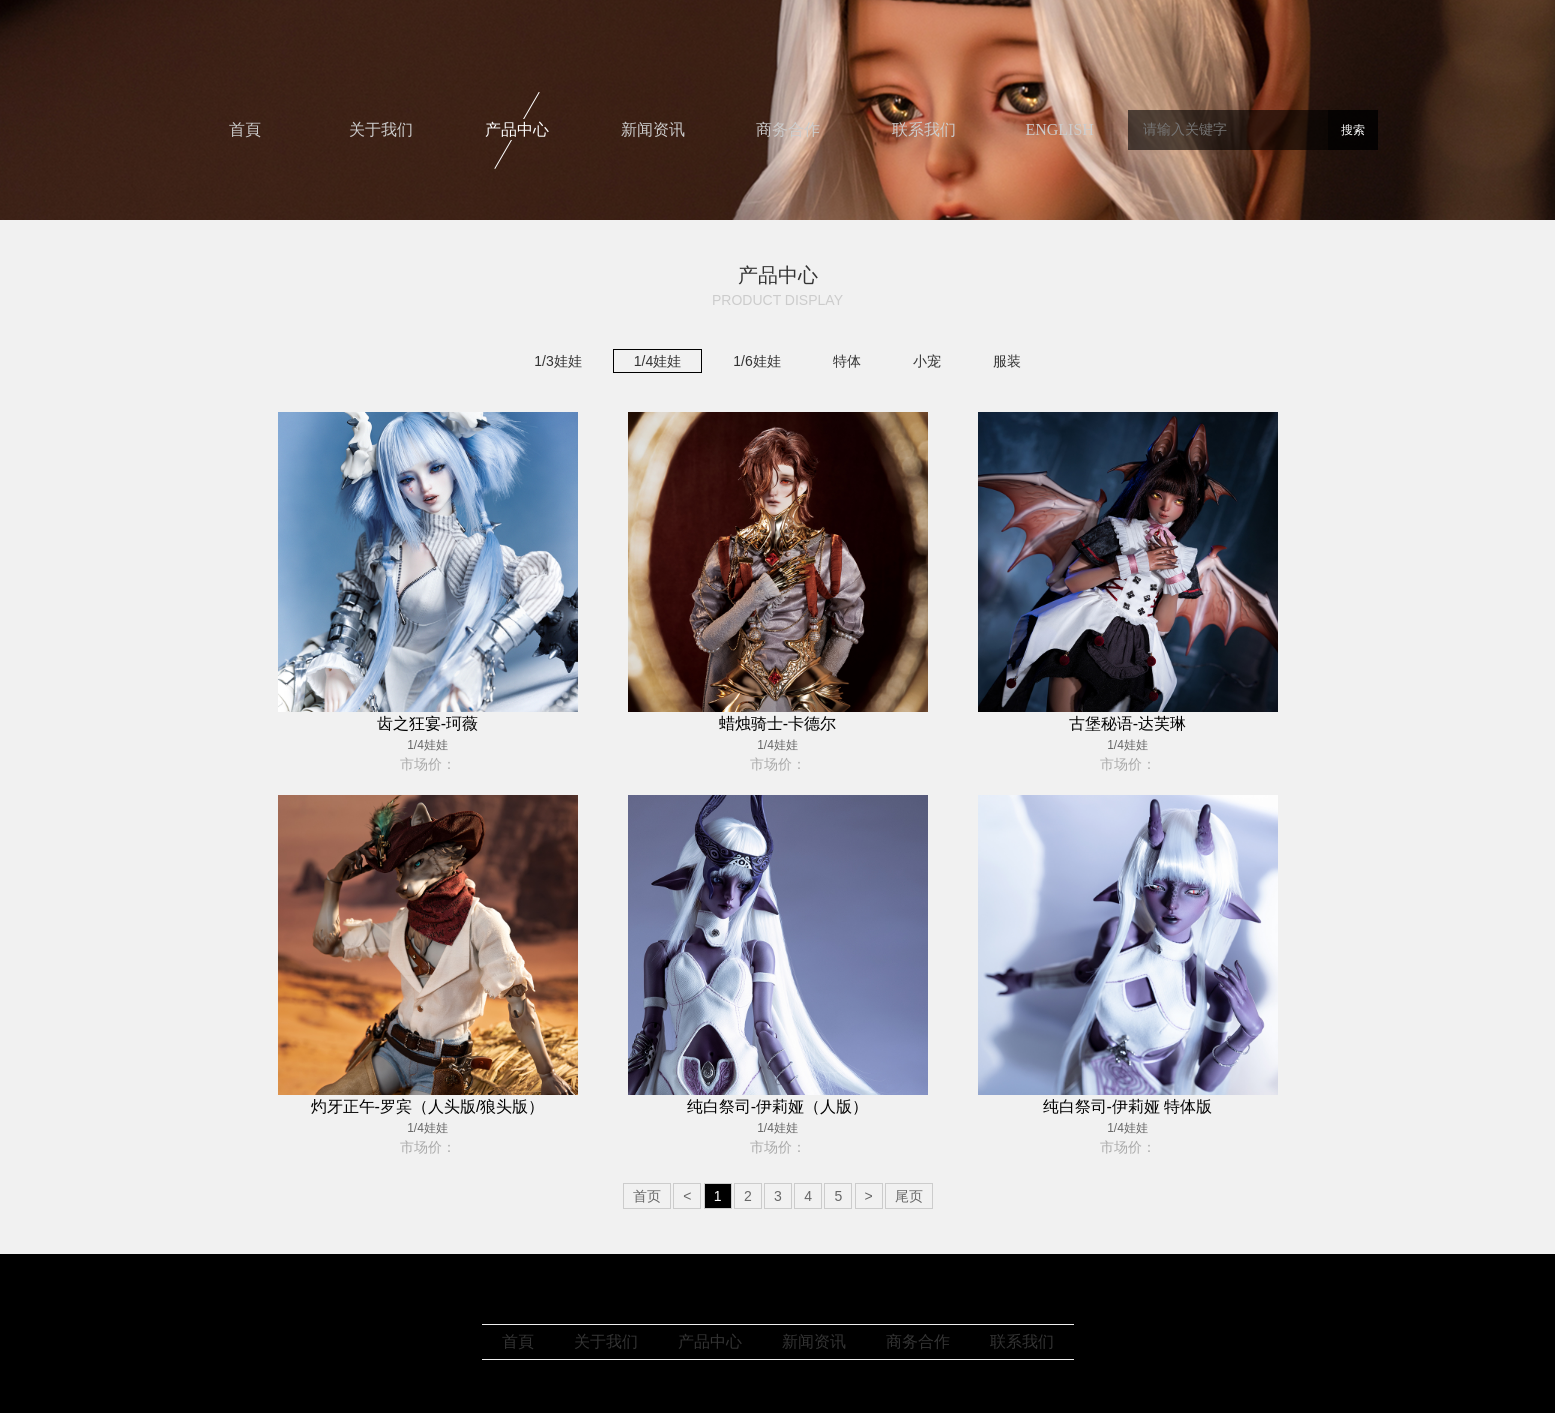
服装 (1007, 361)
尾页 (909, 1196)
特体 (847, 361)
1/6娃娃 (756, 361)
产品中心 (517, 129)
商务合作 (788, 129)
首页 (647, 1196)
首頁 (245, 129)
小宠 (927, 361)
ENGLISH (1059, 129)
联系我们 (924, 129)
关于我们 (381, 129)
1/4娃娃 (657, 361)
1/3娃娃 (557, 361)
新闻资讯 (653, 129)
